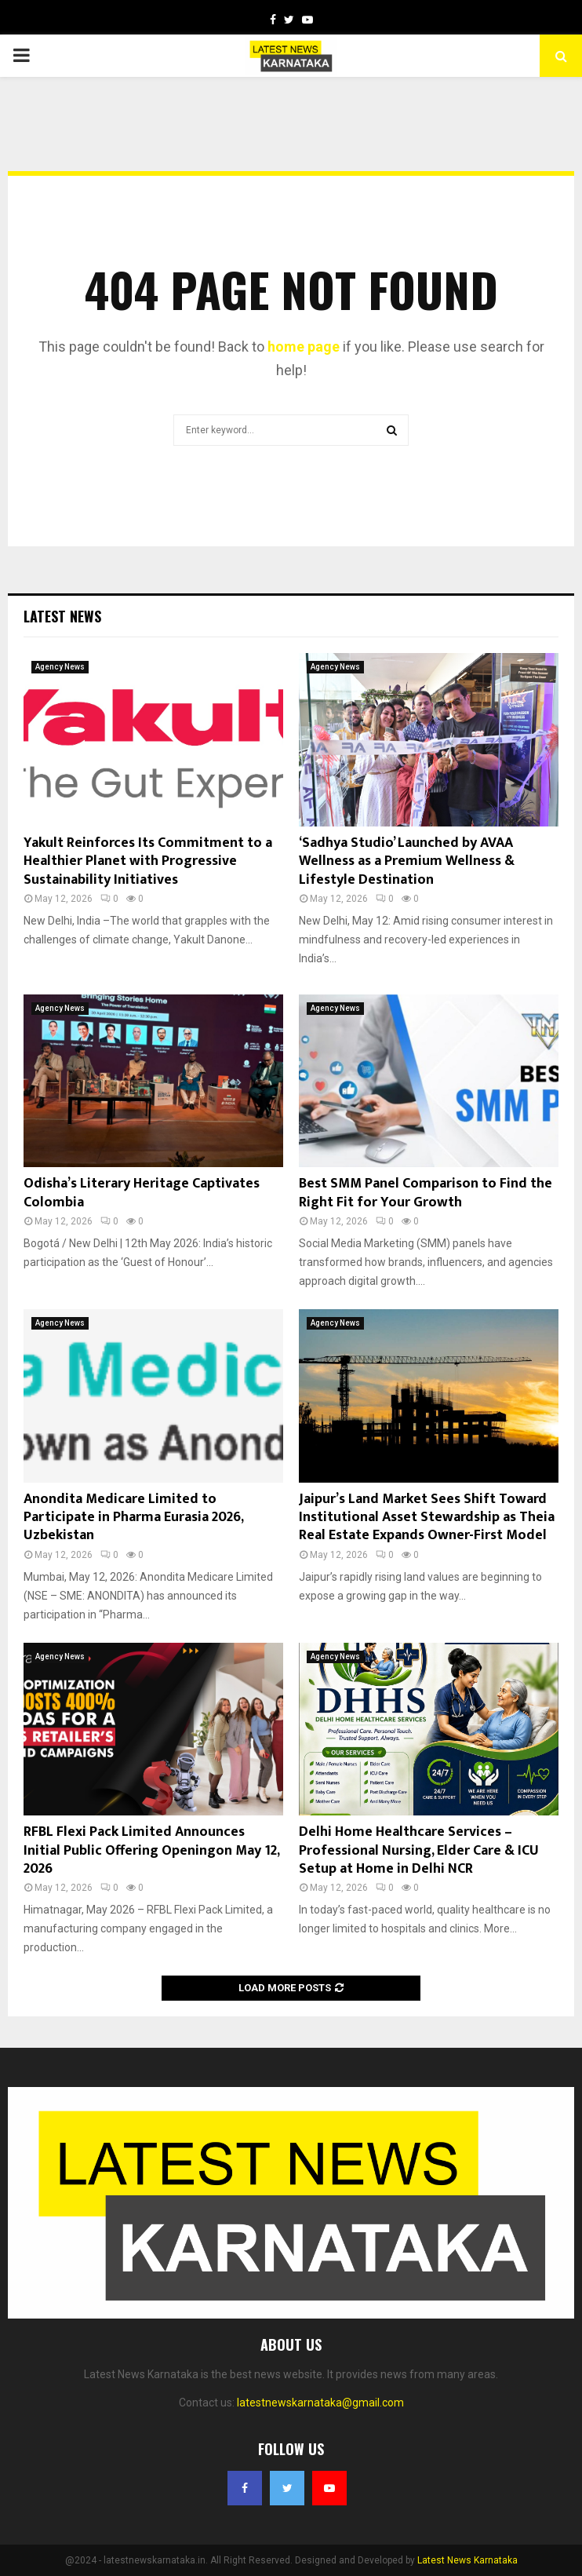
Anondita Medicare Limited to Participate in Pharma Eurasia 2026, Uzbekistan (133, 1517)
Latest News (62, 616)
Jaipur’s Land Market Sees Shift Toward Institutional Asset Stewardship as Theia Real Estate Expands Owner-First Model (427, 1517)
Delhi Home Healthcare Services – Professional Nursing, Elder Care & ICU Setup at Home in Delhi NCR (419, 1850)
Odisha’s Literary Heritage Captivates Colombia (142, 1192)
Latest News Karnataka (467, 2560)
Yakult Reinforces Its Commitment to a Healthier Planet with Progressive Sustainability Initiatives (148, 861)
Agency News (60, 666)
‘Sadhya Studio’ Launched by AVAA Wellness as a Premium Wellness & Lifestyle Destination (407, 861)
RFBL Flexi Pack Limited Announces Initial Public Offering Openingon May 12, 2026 (151, 1850)
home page (303, 346)
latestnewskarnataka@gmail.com (320, 2402)
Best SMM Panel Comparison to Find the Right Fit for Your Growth (425, 1192)
